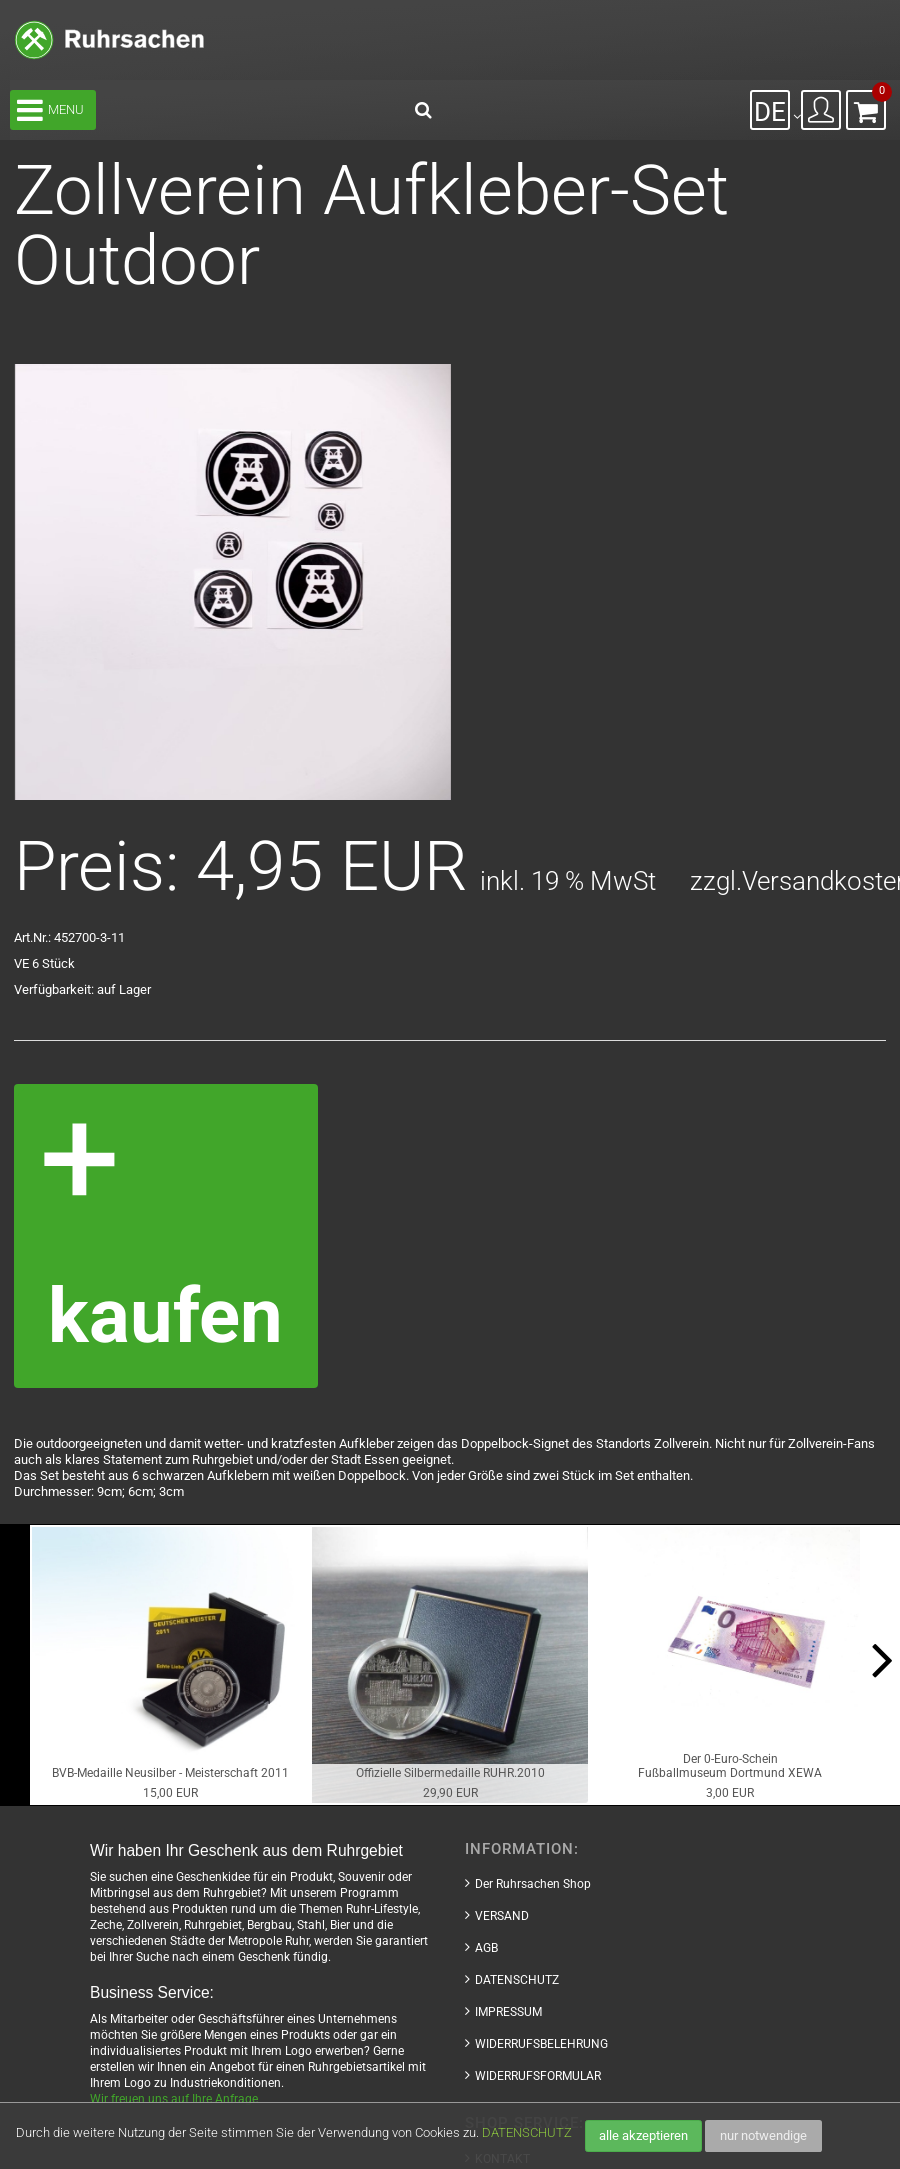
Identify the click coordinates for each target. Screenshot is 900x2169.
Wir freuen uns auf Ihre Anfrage (174, 2099)
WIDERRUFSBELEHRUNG (541, 2044)
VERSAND (502, 1916)
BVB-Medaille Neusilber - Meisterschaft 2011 (170, 1773)
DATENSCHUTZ (527, 2132)
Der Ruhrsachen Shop (533, 1884)
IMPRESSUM (508, 2012)
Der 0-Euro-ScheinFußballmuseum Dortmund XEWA (730, 1766)
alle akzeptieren (643, 2135)
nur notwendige (763, 2135)
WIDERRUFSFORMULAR (538, 2076)
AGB (486, 1948)
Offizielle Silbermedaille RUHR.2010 (450, 1773)
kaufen (165, 1316)
